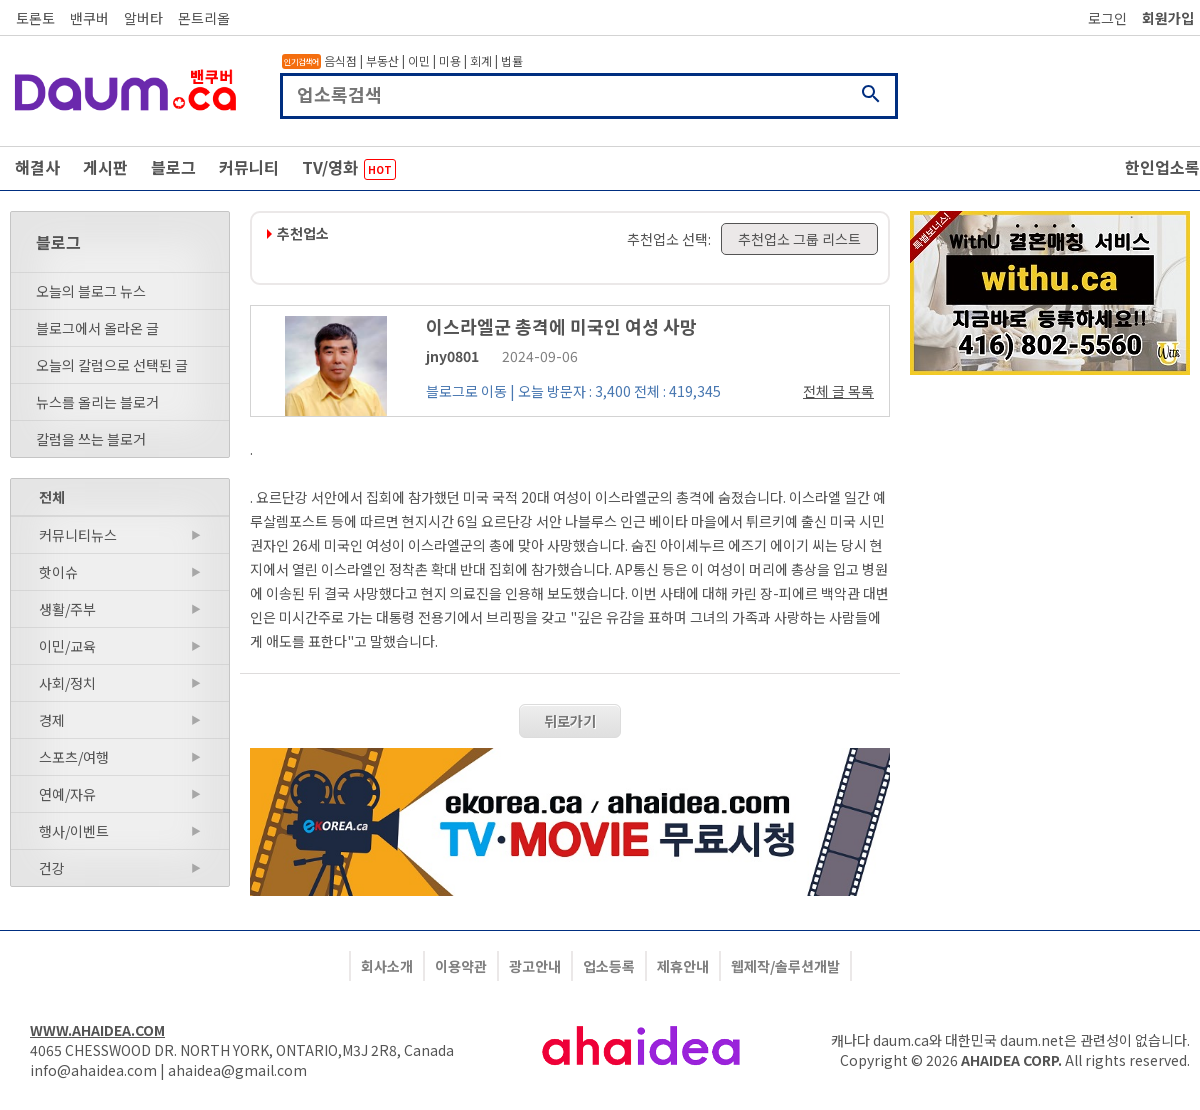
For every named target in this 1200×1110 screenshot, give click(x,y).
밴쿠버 (89, 18)
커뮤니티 (249, 167)
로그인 (1107, 18)
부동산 (382, 60)
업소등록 (609, 966)
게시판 (105, 167)
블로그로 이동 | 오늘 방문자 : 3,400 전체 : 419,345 (573, 391)
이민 (419, 60)
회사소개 (387, 966)
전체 (52, 497)
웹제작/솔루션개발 (785, 966)
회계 (481, 60)
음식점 (340, 60)
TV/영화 (349, 167)
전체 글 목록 (838, 391)
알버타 (143, 18)
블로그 (173, 167)
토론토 (35, 18)
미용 (450, 60)
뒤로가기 (570, 721)
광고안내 (535, 966)
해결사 (37, 167)
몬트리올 (204, 18)
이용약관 (461, 966)
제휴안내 (683, 966)
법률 (512, 60)
